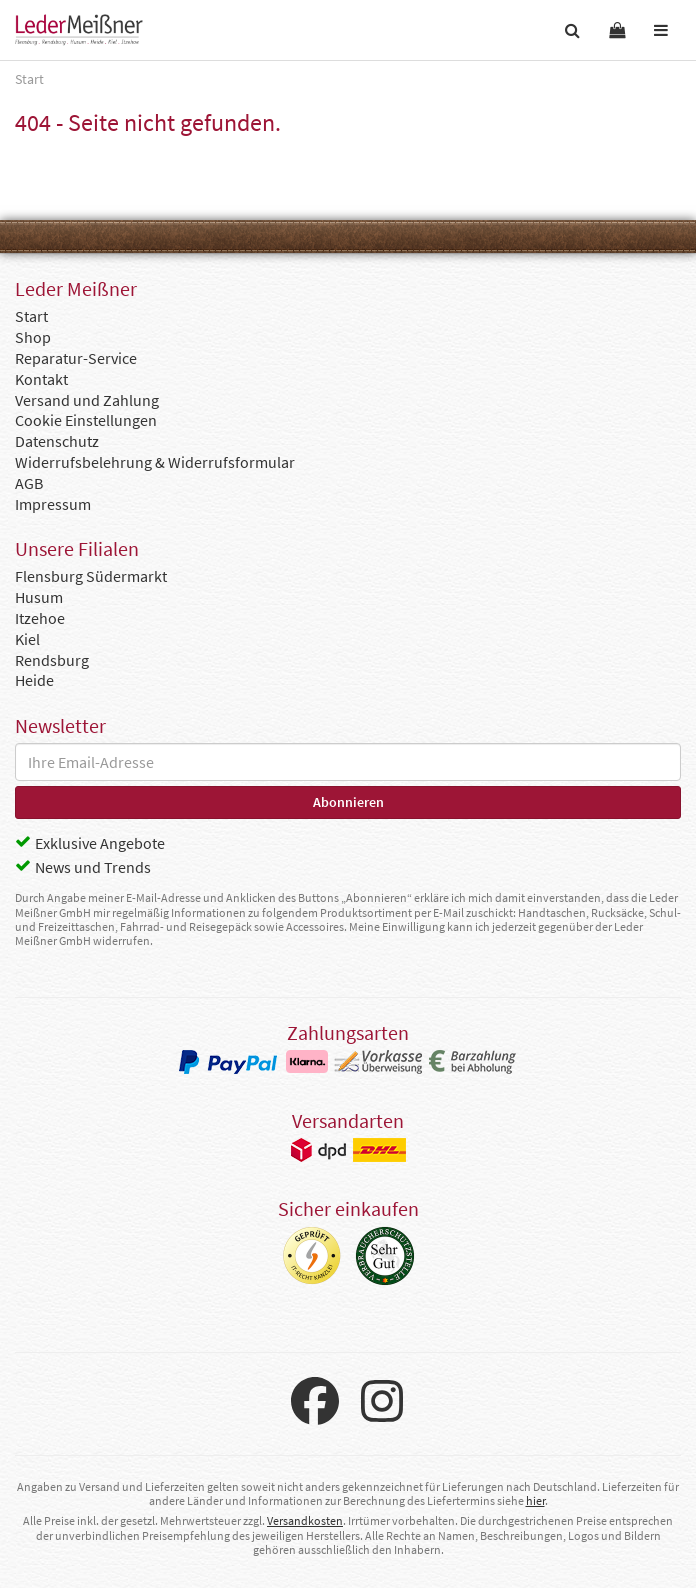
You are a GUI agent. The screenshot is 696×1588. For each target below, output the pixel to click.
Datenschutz (57, 441)
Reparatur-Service (76, 358)
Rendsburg (52, 660)
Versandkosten (305, 1520)
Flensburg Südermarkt (91, 576)
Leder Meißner (79, 30)
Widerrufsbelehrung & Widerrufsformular (155, 462)
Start (31, 316)
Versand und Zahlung (87, 400)
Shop (33, 337)
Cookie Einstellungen (86, 420)
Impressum (53, 504)
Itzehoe (40, 618)
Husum (39, 597)
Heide (34, 680)
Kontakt (41, 379)
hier (535, 1500)
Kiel (27, 639)
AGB (29, 483)
